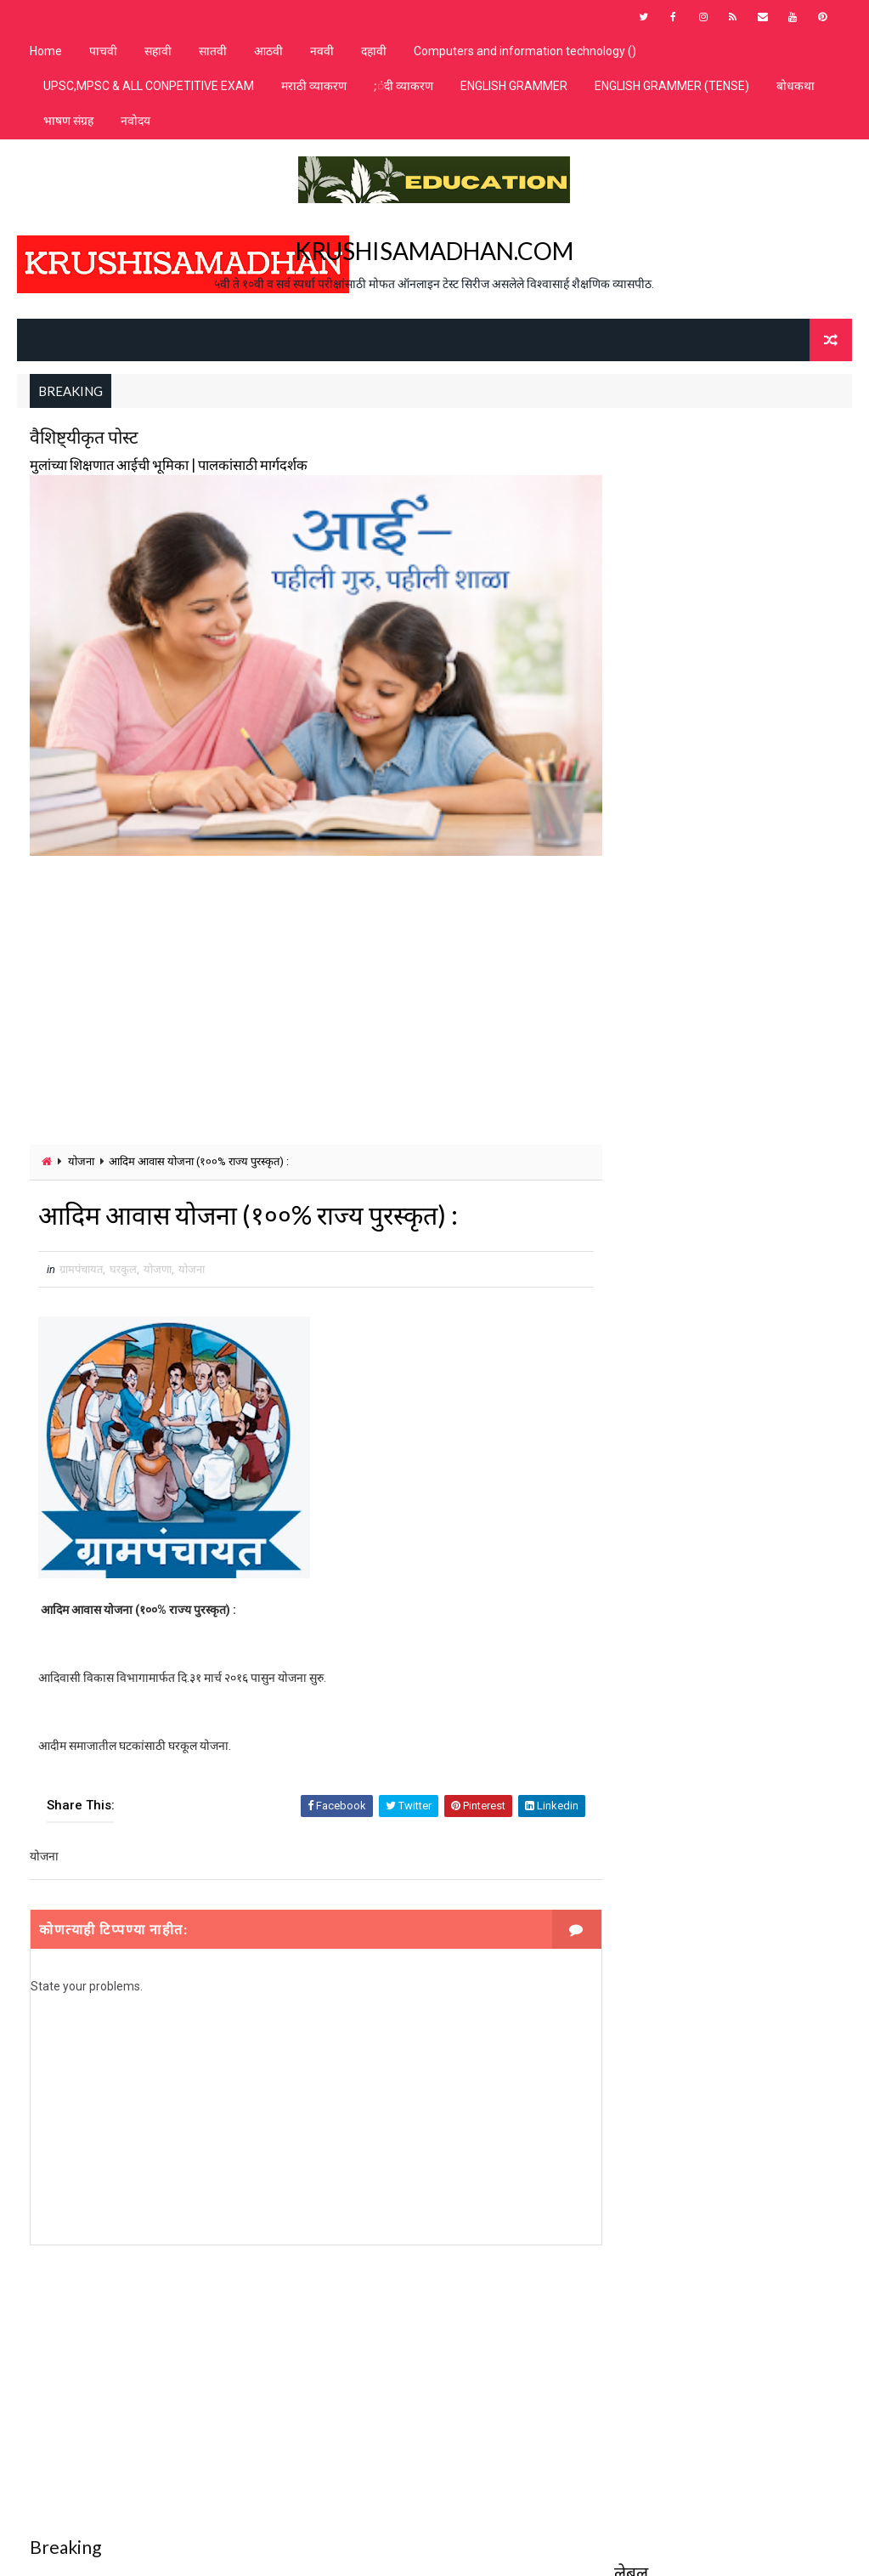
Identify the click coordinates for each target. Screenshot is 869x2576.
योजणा (158, 1249)
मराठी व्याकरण (314, 86)
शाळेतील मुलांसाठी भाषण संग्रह (675, 551)
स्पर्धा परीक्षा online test (674, 908)
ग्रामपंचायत (81, 1249)
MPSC (637, 461)
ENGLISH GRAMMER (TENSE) (672, 86)
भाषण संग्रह (68, 120)
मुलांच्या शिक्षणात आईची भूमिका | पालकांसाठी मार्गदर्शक (169, 464)
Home (46, 51)
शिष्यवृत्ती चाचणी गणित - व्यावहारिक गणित (697, 640)
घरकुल (123, 1249)
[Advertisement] (301, 981)
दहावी (374, 51)
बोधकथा (795, 86)
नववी (322, 51)
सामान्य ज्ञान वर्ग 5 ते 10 (663, 878)
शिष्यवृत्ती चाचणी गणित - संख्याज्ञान (683, 670)
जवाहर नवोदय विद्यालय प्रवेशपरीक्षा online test (713, 491)
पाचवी (103, 51)
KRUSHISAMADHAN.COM (434, 249)
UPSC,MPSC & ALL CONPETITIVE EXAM (148, 86)
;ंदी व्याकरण (403, 86)
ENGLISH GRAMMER (513, 86)
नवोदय (135, 120)
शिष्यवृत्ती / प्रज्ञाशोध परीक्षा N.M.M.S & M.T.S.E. (713, 580)
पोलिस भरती (644, 521)
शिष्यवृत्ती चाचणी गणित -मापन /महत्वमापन (697, 789)
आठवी (268, 51)
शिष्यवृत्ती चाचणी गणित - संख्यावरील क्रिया (695, 699)
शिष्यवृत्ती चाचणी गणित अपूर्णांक (678, 818)
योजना (81, 1141)
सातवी (213, 51)
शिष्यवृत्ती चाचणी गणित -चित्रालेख (681, 729)
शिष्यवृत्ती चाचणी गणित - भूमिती (679, 610)
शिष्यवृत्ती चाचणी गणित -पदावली (679, 759)
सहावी (158, 51)
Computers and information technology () (525, 51)
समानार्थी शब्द (646, 848)
